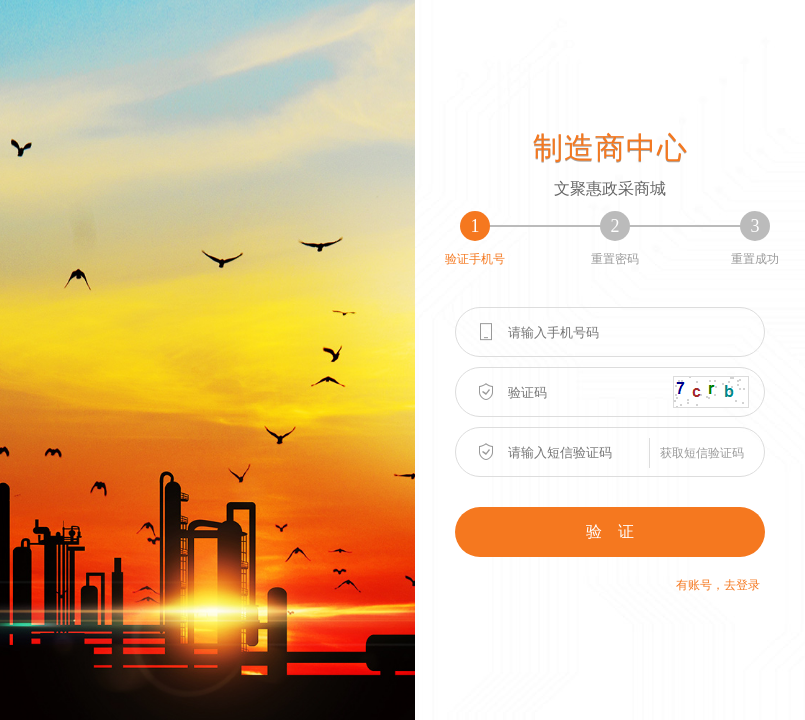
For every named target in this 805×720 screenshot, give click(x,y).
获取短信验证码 (702, 453)
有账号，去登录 (718, 585)
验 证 (610, 531)
